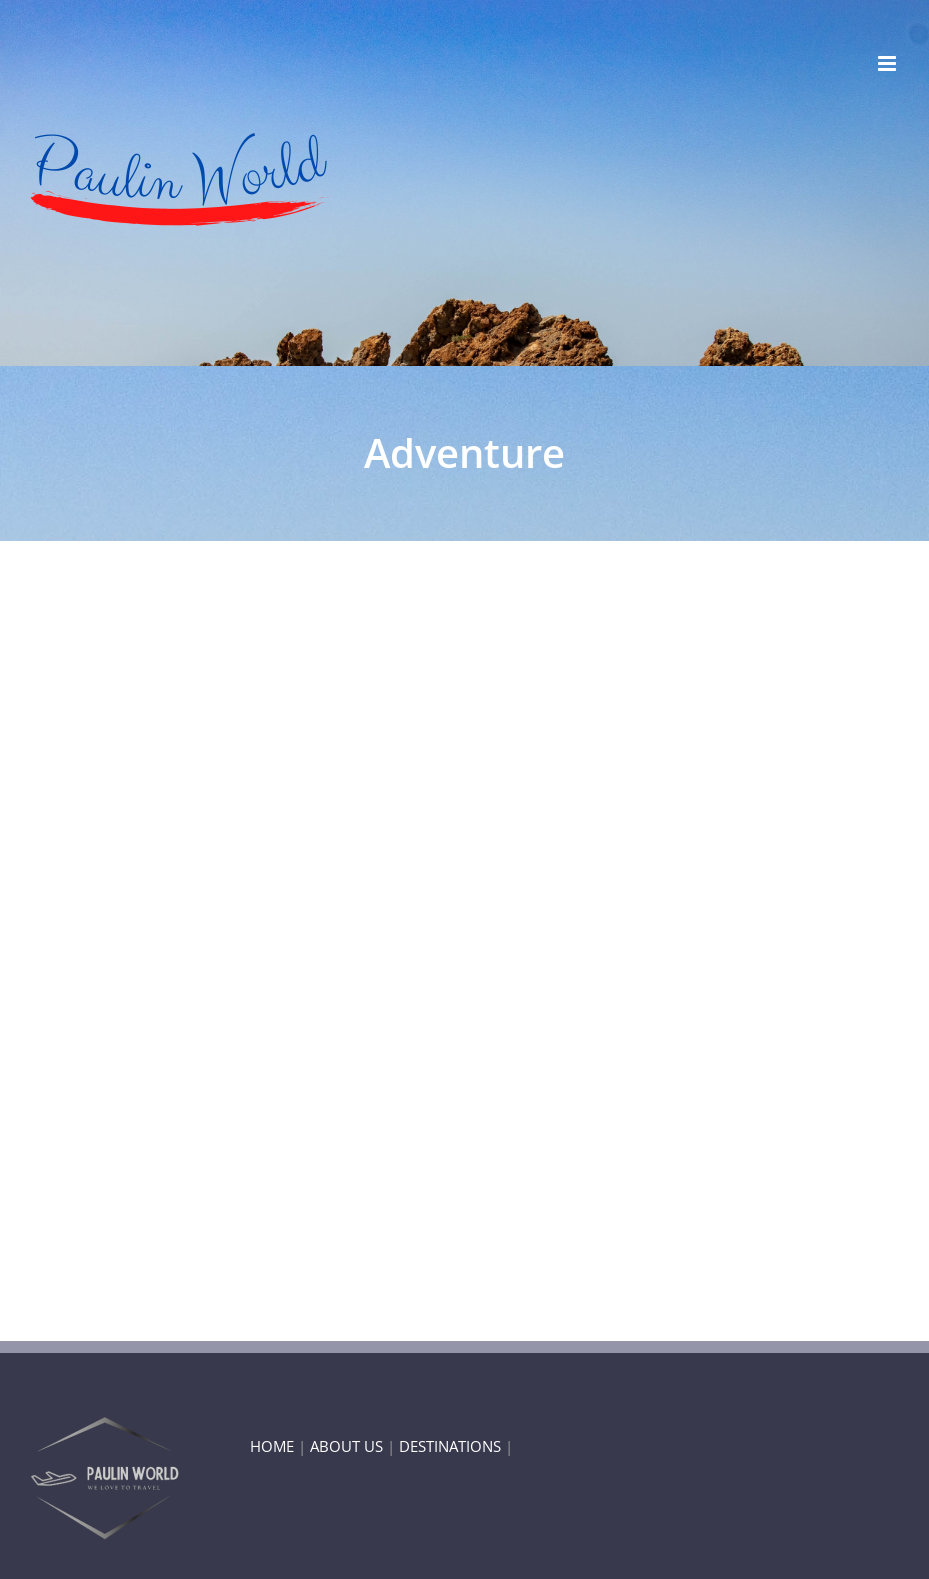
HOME (272, 1446)
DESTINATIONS (450, 1446)
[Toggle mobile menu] (888, 63)
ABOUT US (346, 1446)
